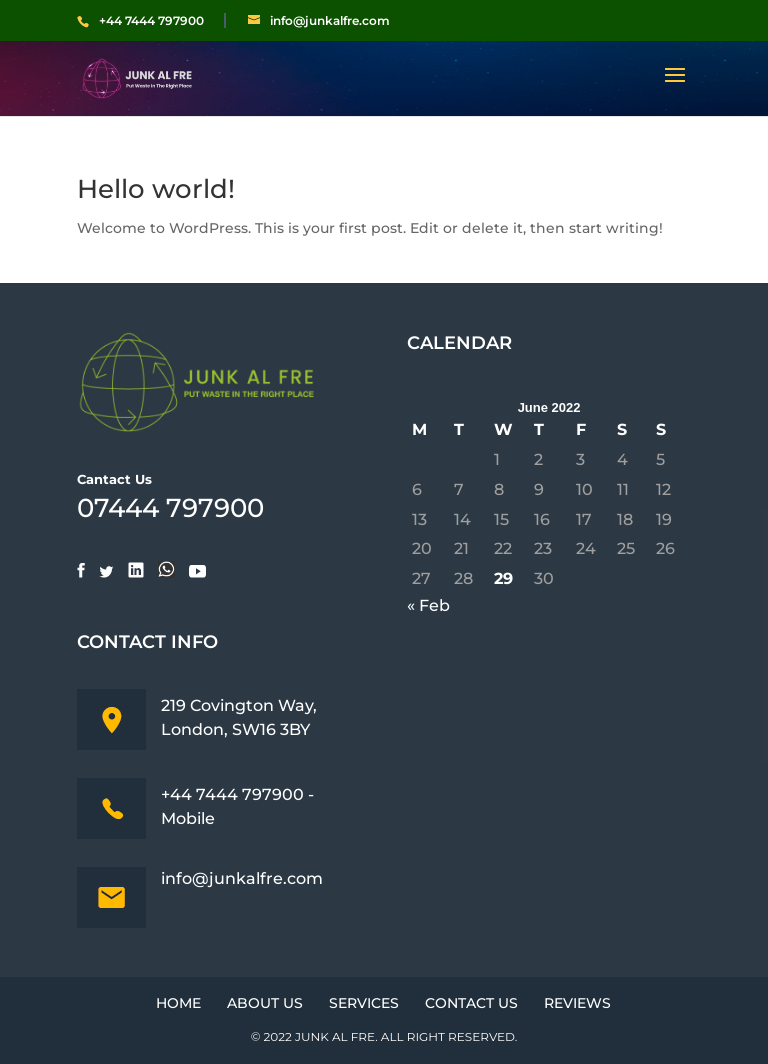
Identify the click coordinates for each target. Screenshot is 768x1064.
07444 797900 (170, 508)
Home (178, 1003)
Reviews (577, 1003)
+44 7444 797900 (151, 21)
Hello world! (156, 189)
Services (364, 1003)
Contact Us (471, 1003)
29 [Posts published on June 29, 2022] (503, 578)
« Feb (428, 605)
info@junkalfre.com (242, 878)
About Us (265, 1003)
